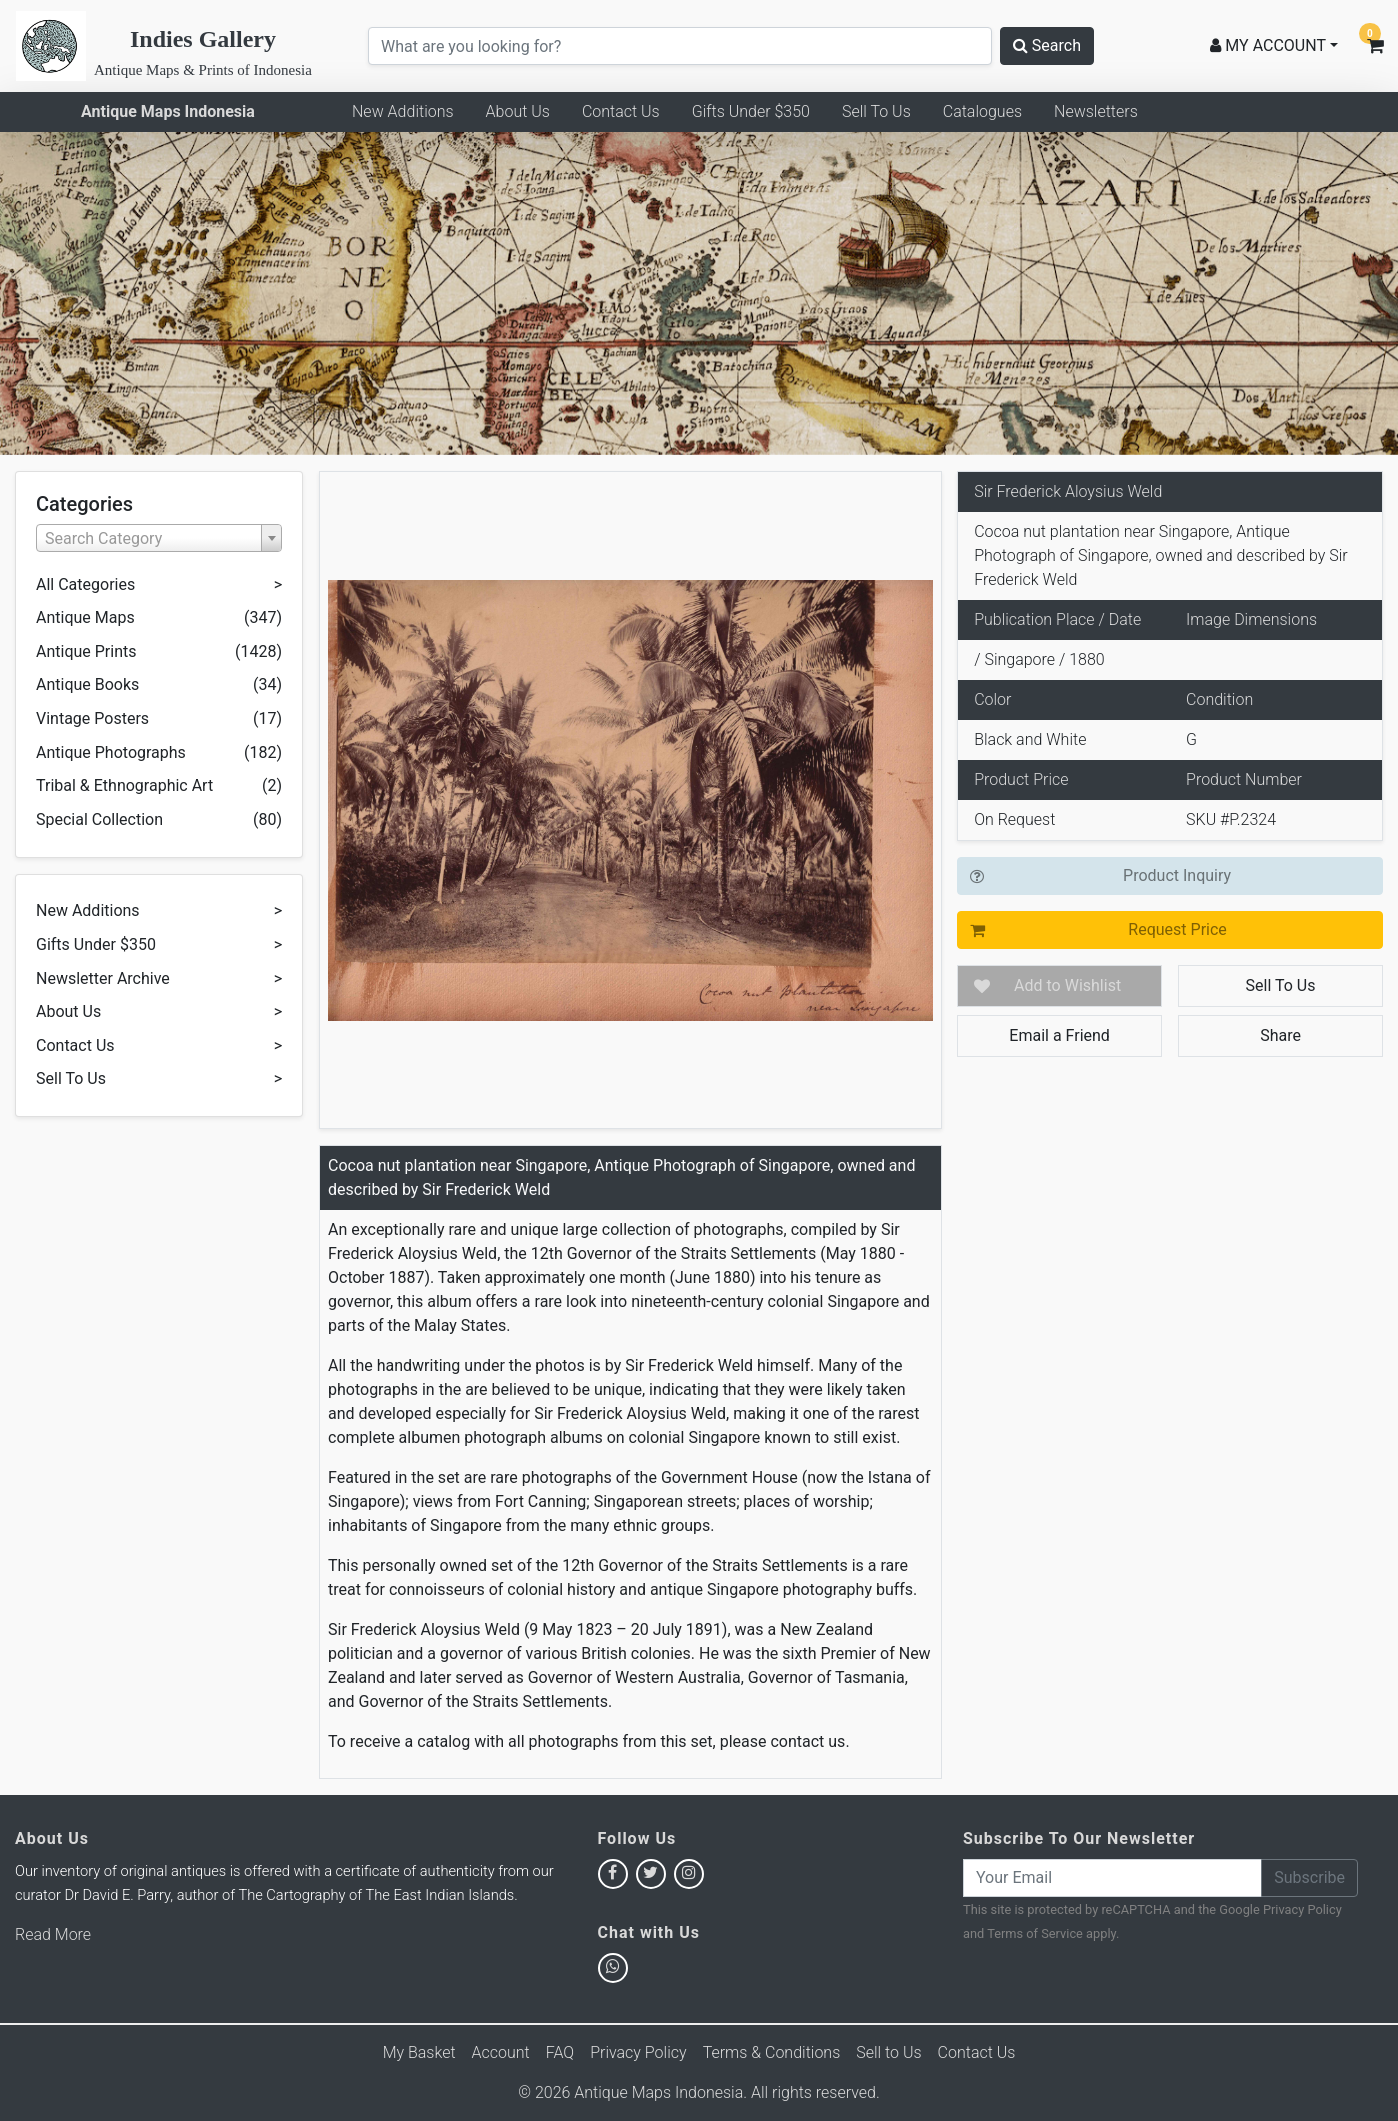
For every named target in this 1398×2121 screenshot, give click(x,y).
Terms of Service (1035, 1933)
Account (501, 2052)
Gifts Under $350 (751, 111)
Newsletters (1096, 111)
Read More (53, 1934)
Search (1047, 45)
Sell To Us (876, 111)
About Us (518, 111)
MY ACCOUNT (1268, 45)
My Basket (419, 2052)
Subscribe (1309, 1877)
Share (1280, 1035)
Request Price (1177, 929)
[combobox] (159, 538)
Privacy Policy (1302, 1909)
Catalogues (982, 111)
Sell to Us (888, 2052)
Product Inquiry (1177, 875)
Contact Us (621, 111)
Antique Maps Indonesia (168, 111)
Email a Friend (1059, 1035)
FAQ (560, 2052)
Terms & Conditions (772, 2052)
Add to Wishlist (1067, 985)
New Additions (403, 111)
